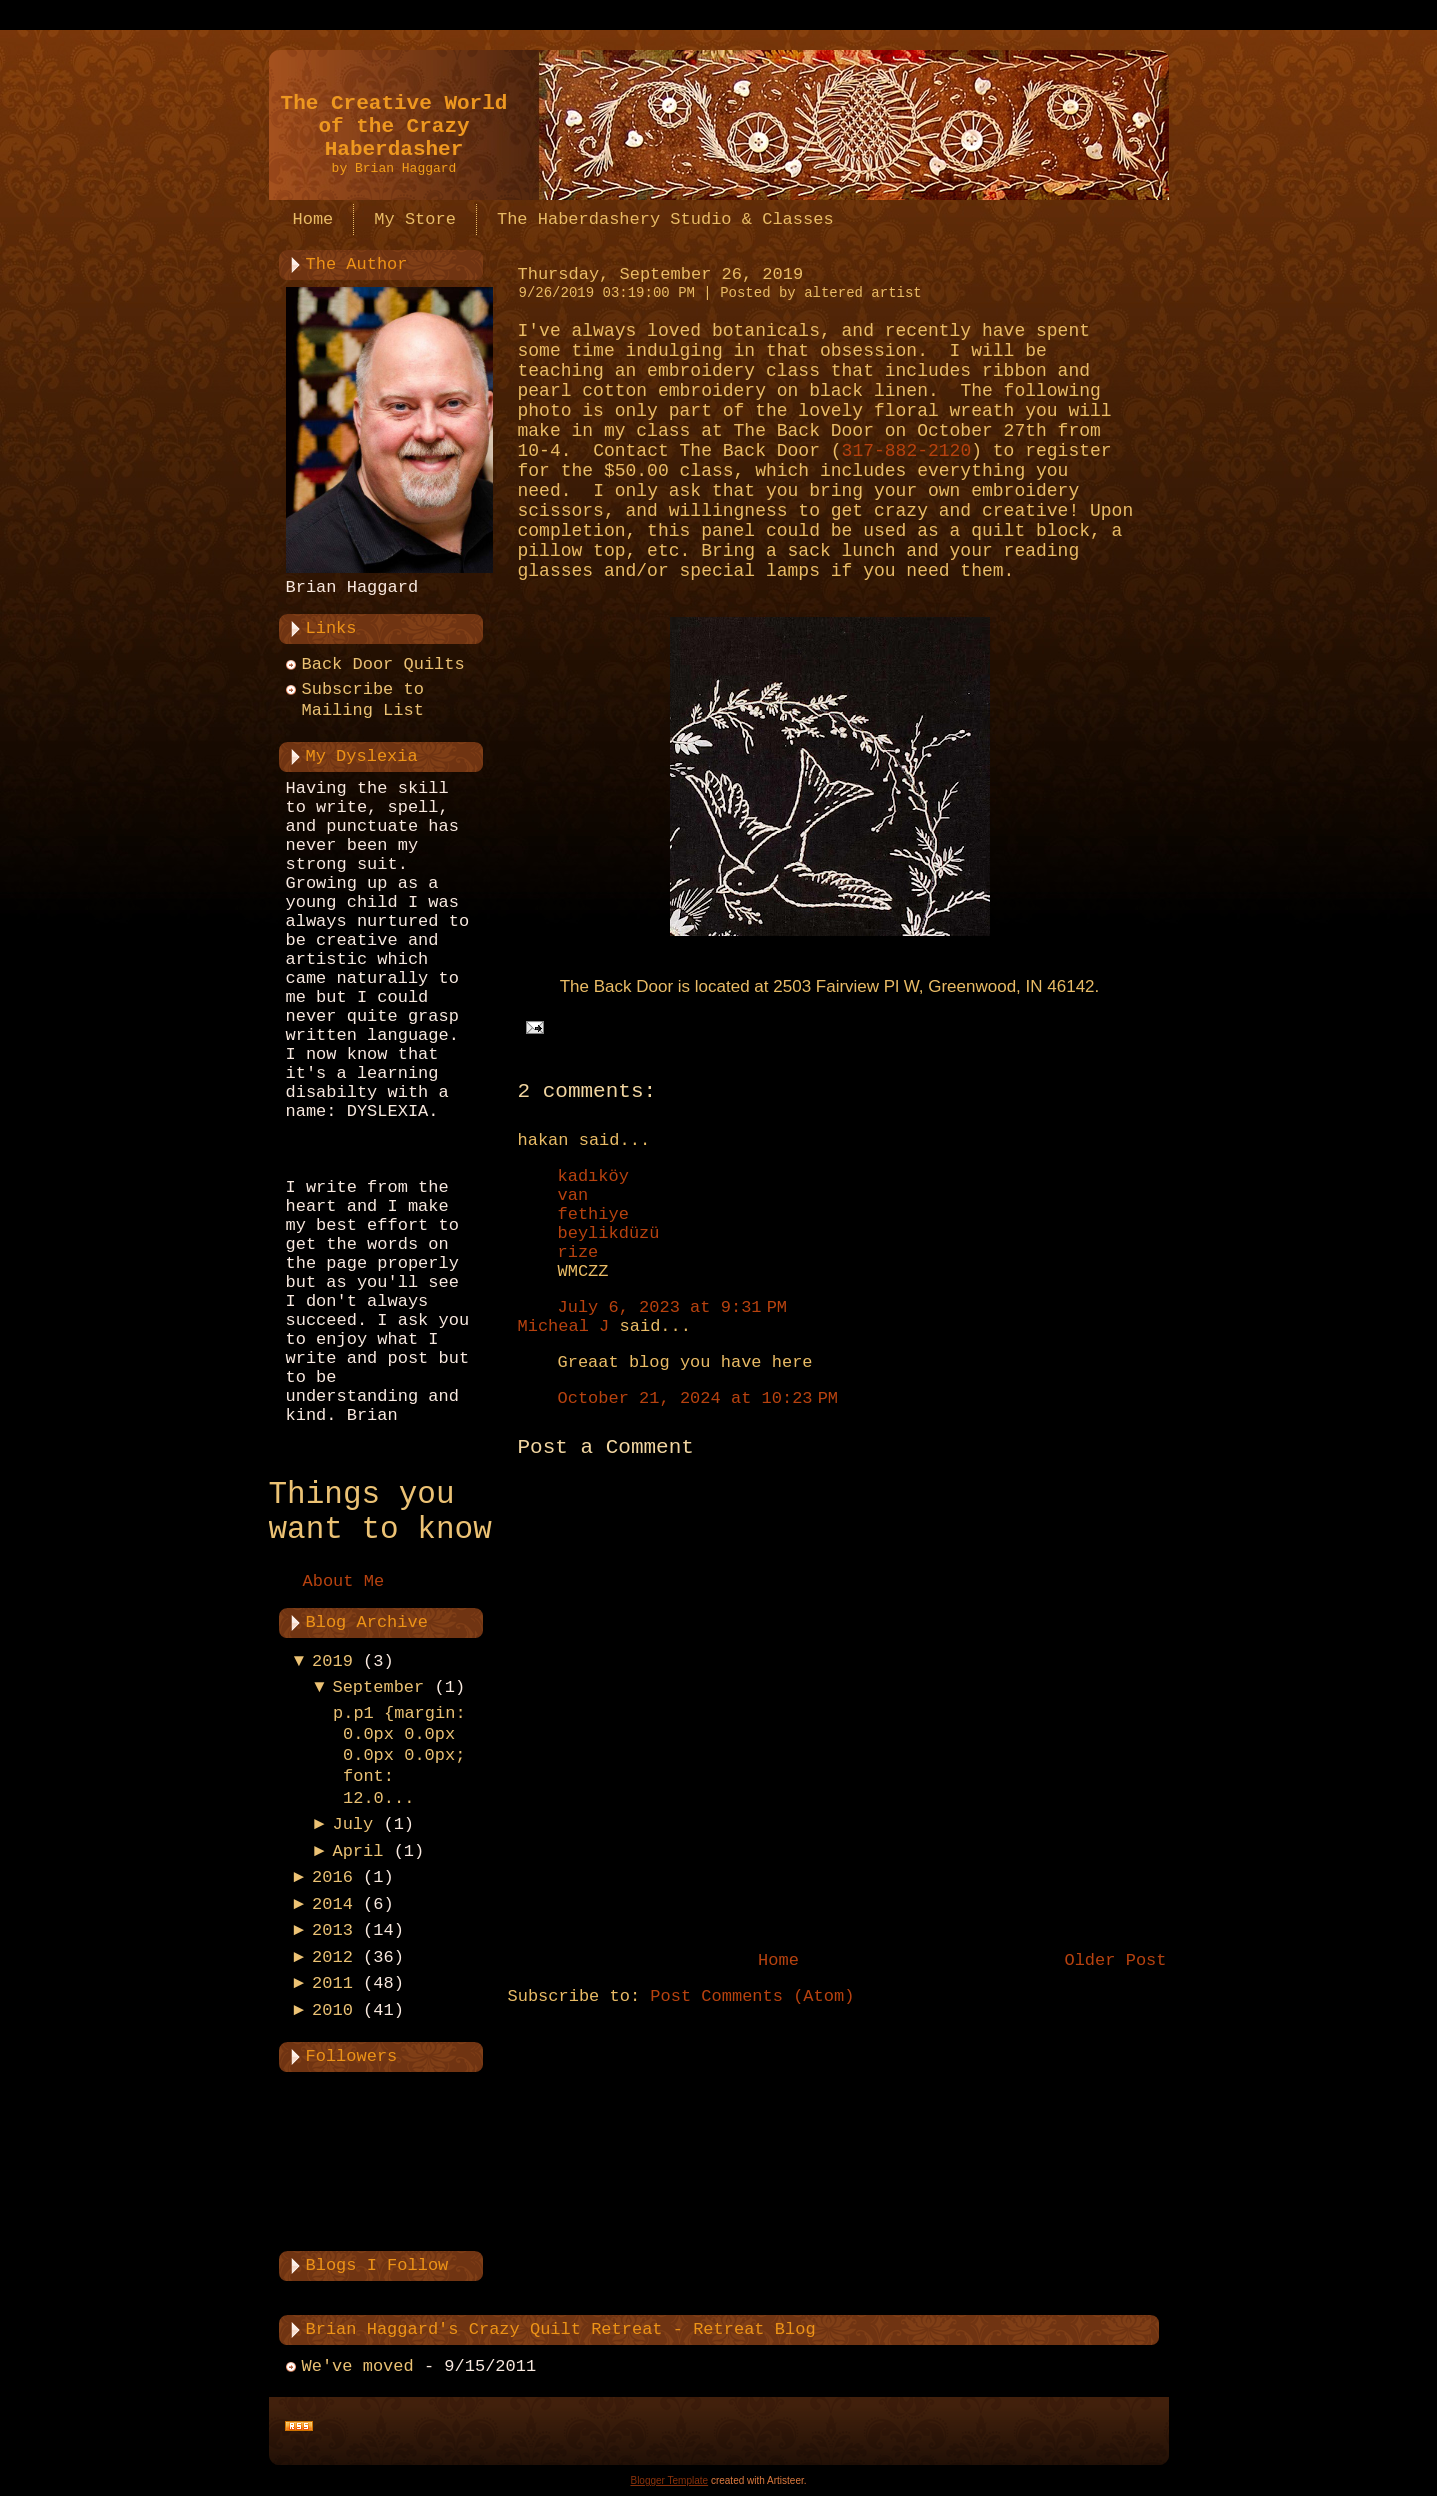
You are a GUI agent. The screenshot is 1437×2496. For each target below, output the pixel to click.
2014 (332, 1904)
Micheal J (564, 1326)
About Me (344, 1581)
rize (578, 1252)
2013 (332, 1930)
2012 (332, 1957)
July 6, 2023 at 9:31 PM (673, 1307)
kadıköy (593, 1176)
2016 (332, 1877)
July (352, 1824)
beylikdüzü (609, 1233)
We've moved (358, 2366)
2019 (332, 1661)
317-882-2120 (907, 451)
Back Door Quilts (383, 664)
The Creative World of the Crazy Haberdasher (394, 126)
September (378, 1687)
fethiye (593, 1214)
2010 (332, 2010)
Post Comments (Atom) (752, 1996)
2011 (332, 1983)
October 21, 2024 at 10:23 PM (698, 1398)
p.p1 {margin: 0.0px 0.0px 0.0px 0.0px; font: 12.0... (399, 1756)
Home (778, 1960)
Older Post (1115, 1960)
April (357, 1851)
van (573, 1195)
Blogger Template (669, 2480)
